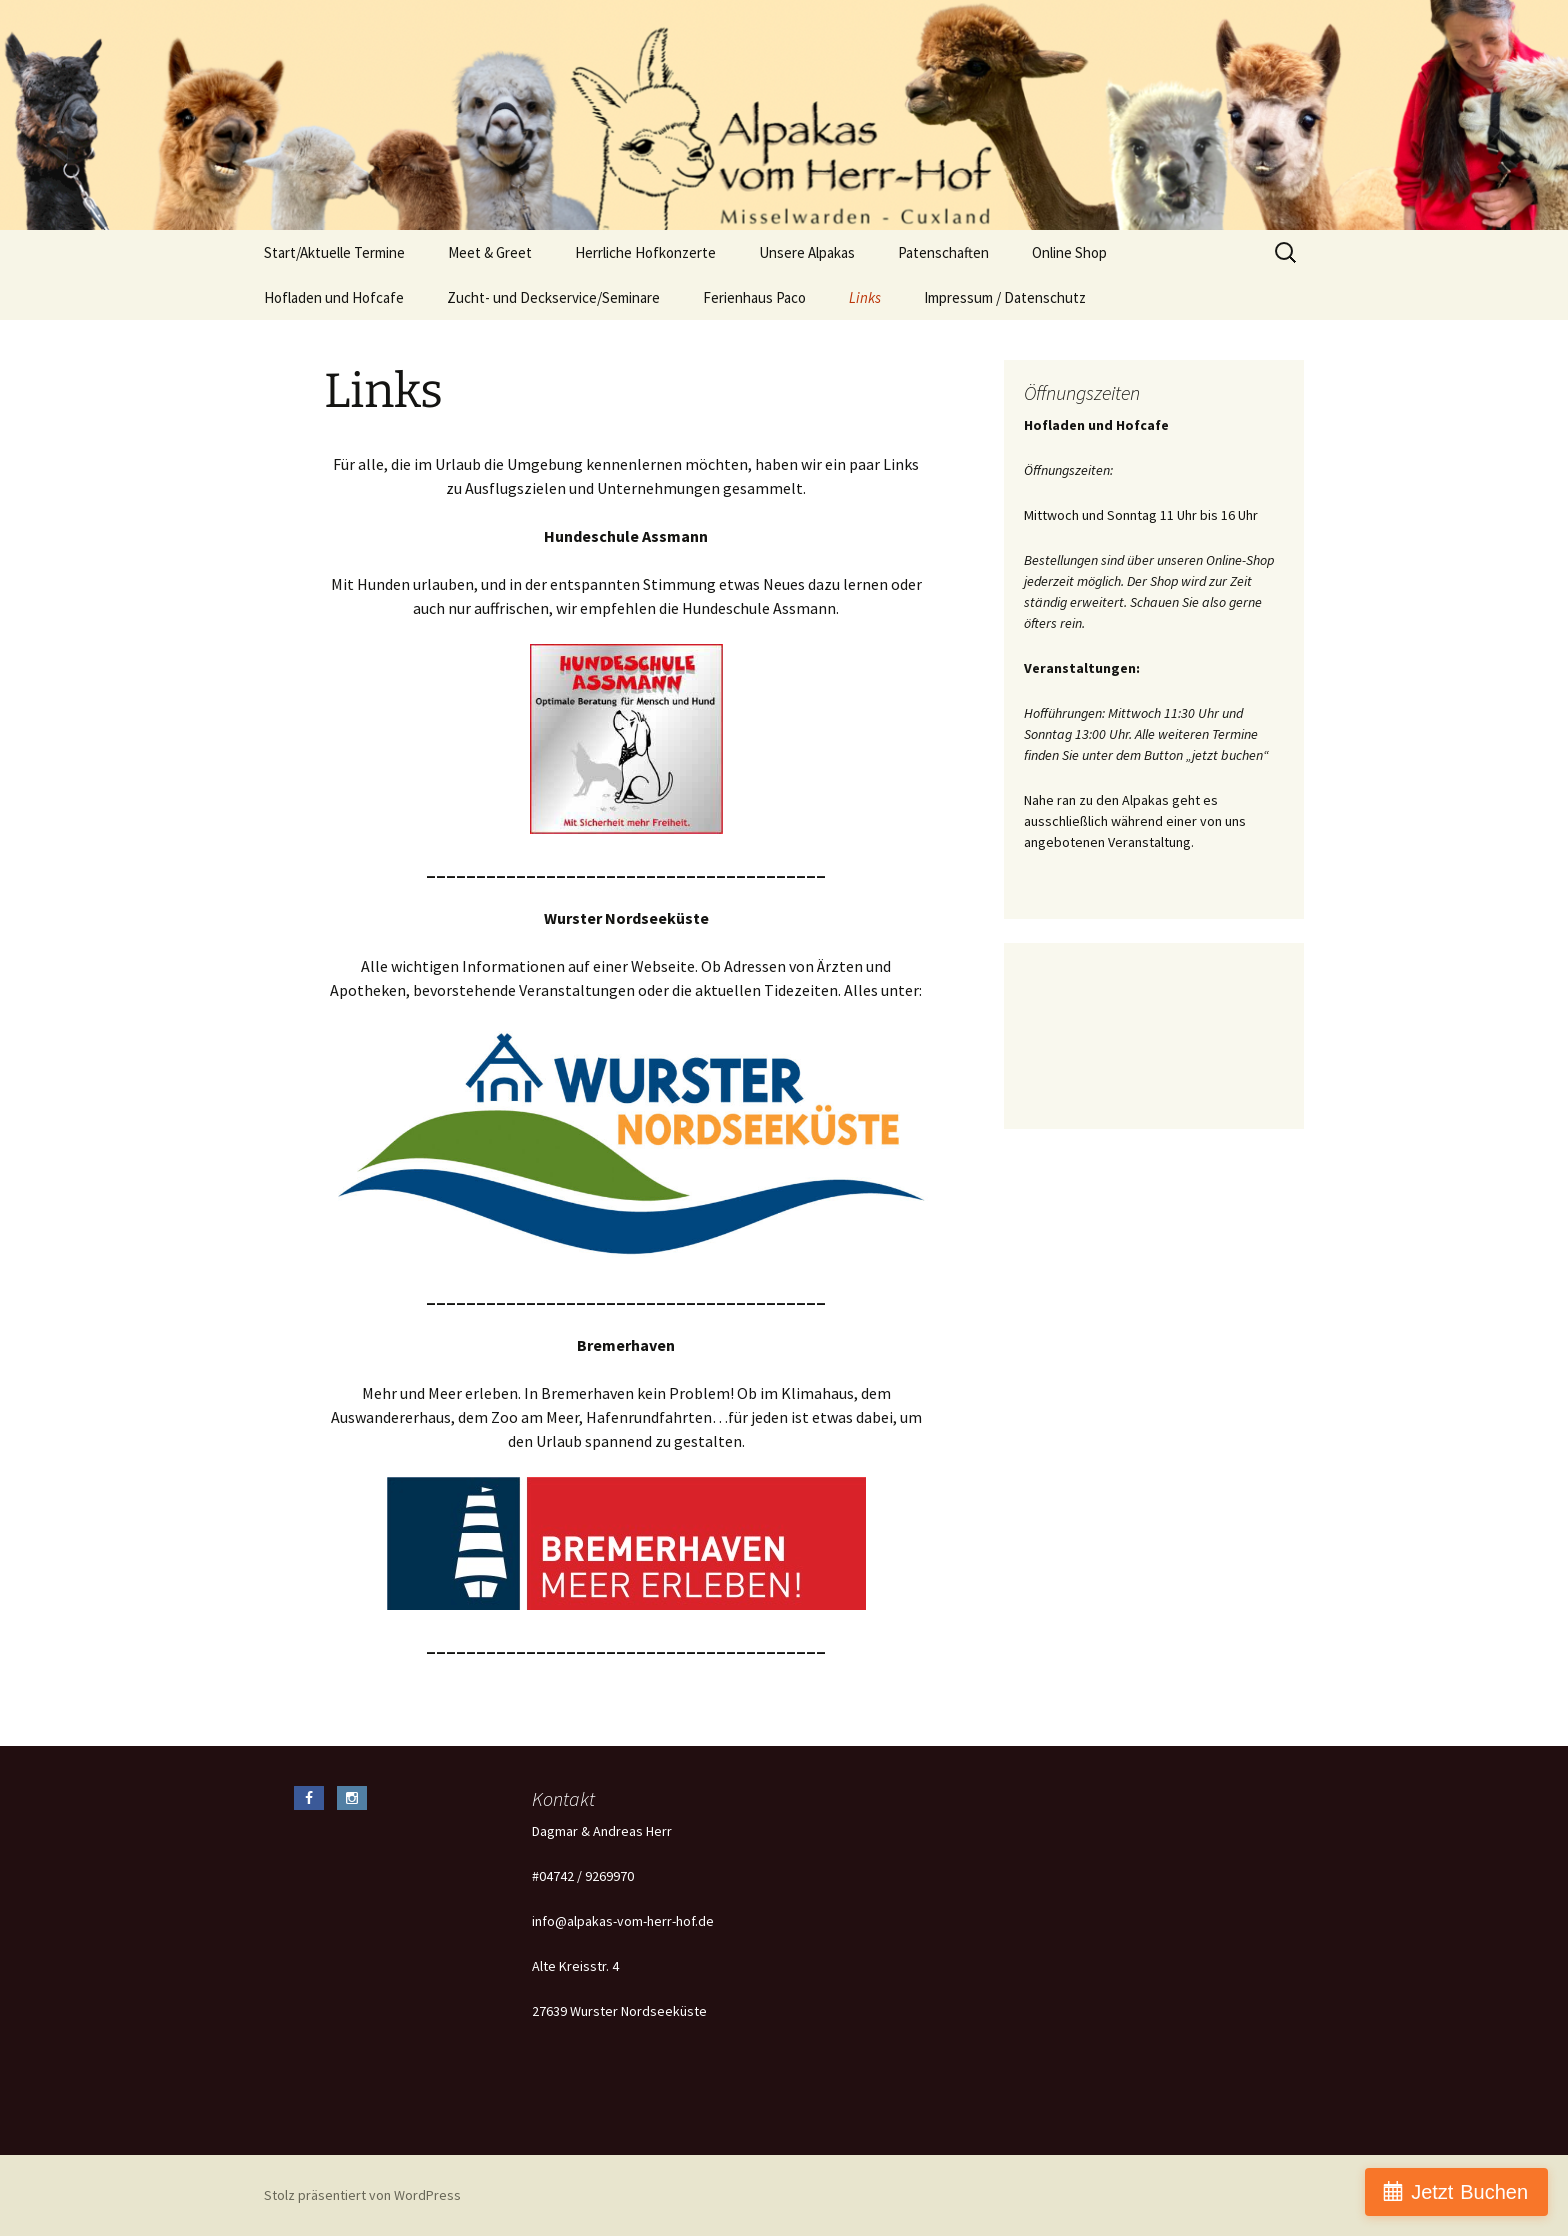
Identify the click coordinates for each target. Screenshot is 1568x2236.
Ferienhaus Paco (754, 297)
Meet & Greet (490, 252)
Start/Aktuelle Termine (334, 252)
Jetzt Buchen (1469, 2192)
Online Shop (1069, 252)
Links (865, 297)
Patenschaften (943, 252)
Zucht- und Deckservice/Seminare (553, 297)
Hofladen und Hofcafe (334, 297)
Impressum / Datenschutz (1005, 297)
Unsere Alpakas (807, 252)
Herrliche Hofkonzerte (645, 252)
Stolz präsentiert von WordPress (362, 2195)
